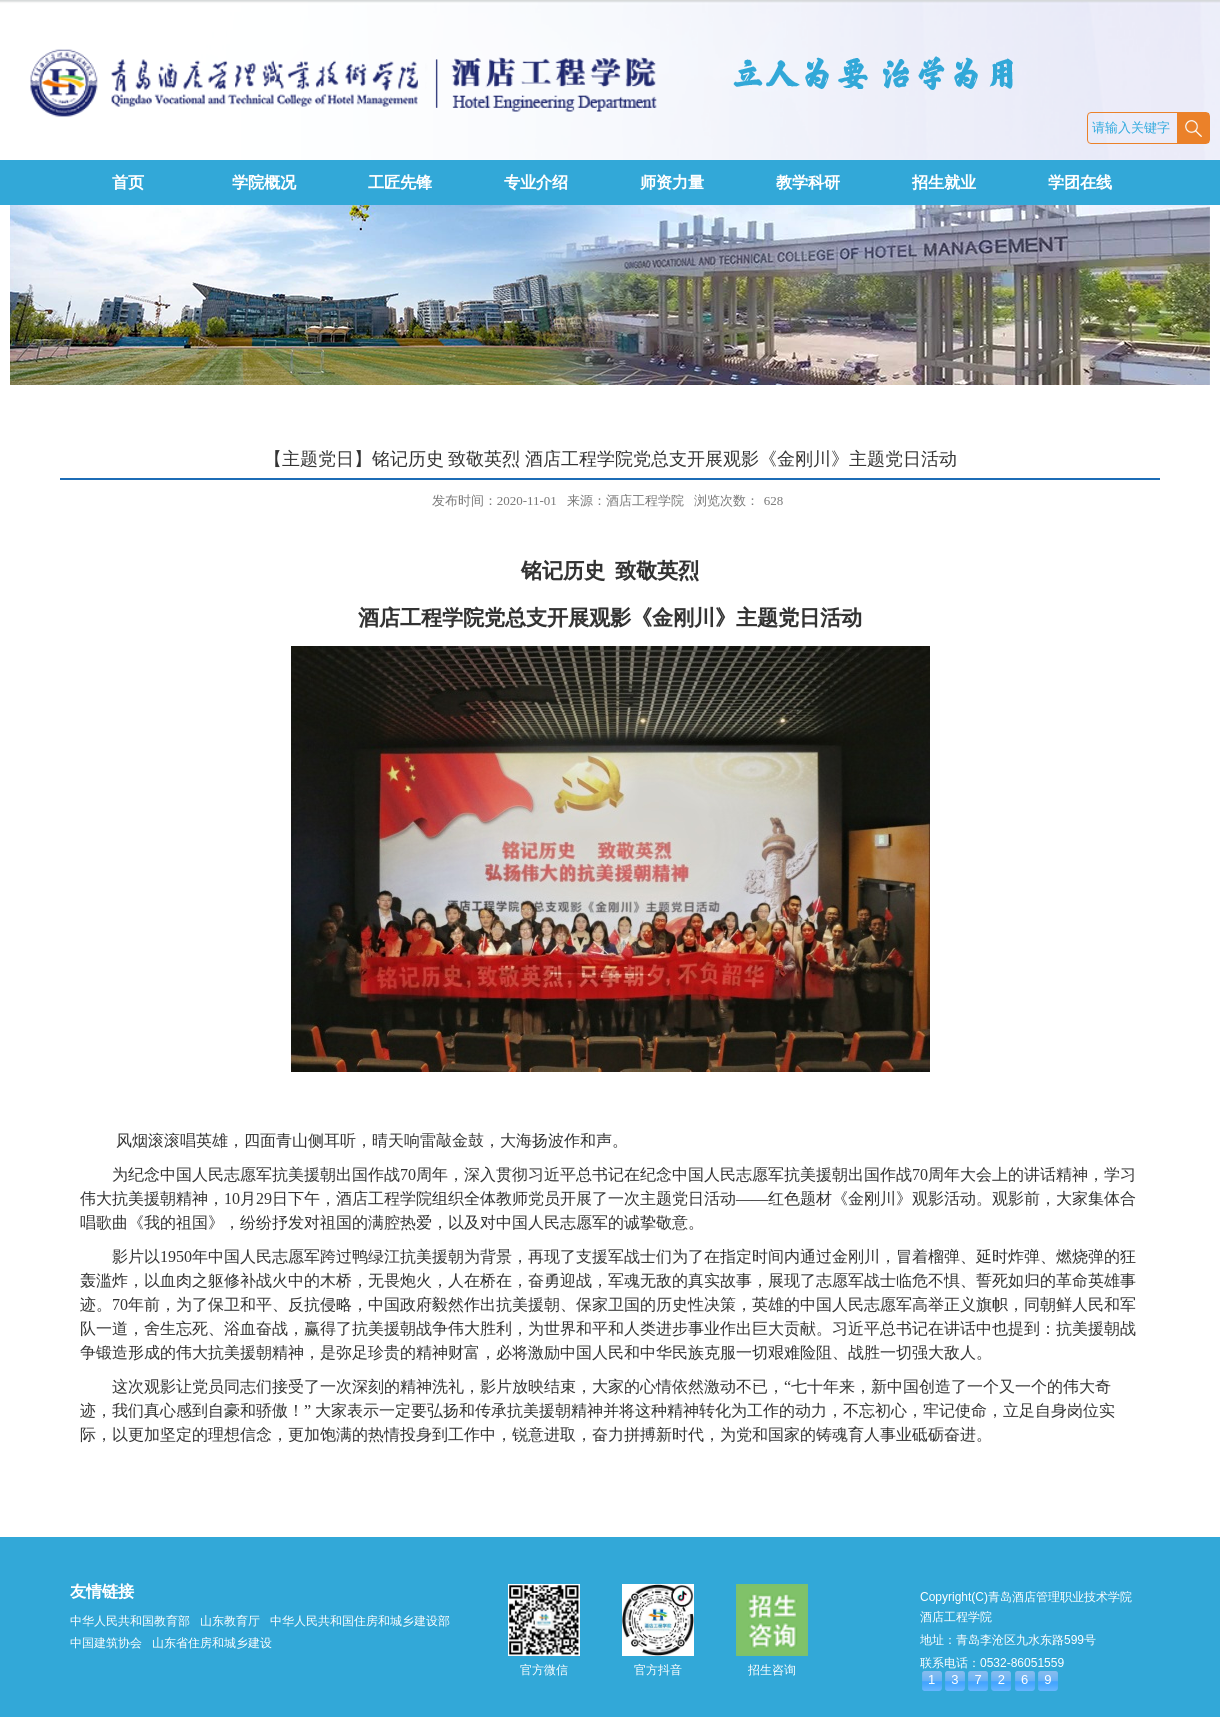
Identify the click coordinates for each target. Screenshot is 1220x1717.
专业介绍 (536, 182)
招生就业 (944, 182)
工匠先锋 (400, 182)
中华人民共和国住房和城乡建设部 (360, 1621)
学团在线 (1080, 182)
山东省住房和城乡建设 (212, 1643)
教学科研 (808, 182)
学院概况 (264, 182)
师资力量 (672, 182)
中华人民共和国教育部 (130, 1621)
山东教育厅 (230, 1621)
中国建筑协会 (106, 1643)
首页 (128, 182)
